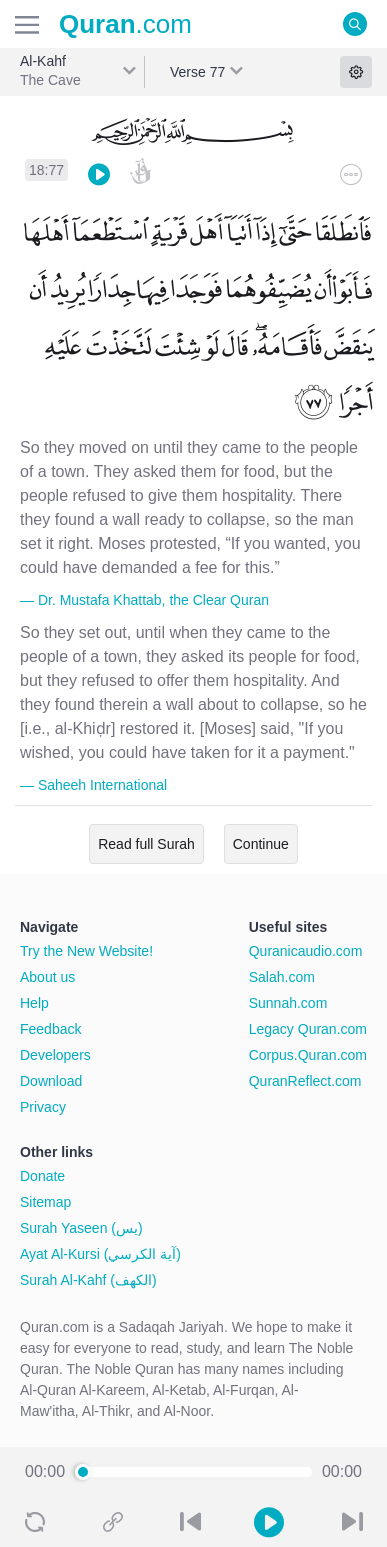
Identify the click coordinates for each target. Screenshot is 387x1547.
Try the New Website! (86, 951)
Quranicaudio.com (306, 951)
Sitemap (45, 1202)
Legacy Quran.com (308, 1029)
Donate (42, 1176)
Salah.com (282, 977)
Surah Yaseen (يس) (81, 1228)
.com (125, 24)
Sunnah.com (288, 1003)
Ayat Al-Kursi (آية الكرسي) (100, 1254)
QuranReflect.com (305, 1081)
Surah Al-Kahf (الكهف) (88, 1280)
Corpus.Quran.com (308, 1055)
